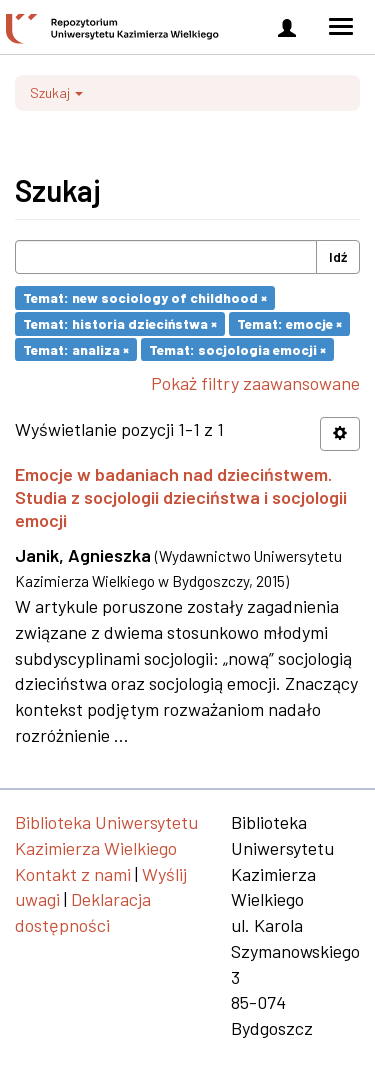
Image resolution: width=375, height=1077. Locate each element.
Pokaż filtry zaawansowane (255, 383)
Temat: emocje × (289, 323)
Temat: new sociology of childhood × (145, 297)
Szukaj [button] (56, 92)
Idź (338, 256)
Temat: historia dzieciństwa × (120, 323)
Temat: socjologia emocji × (237, 348)
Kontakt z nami (73, 874)
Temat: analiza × (76, 348)
